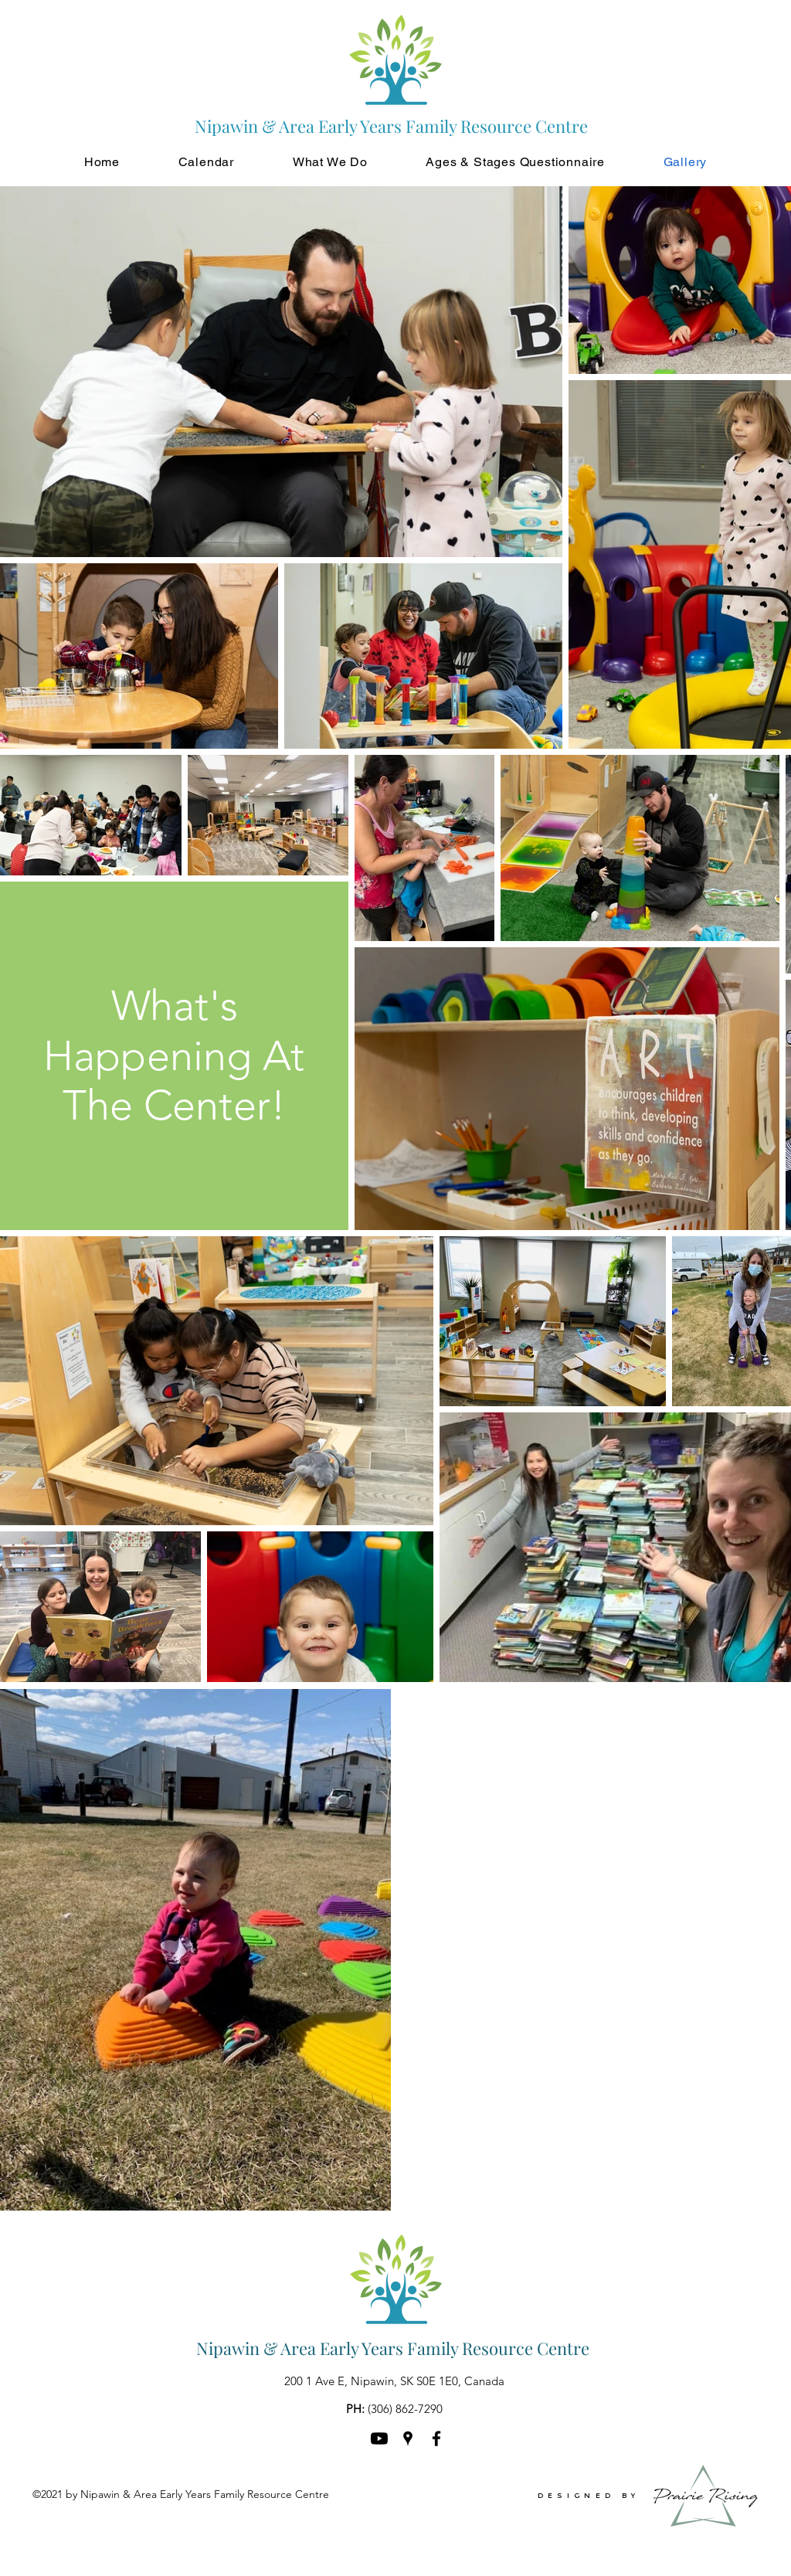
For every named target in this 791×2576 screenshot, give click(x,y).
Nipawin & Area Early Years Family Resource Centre (392, 2348)
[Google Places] (408, 2438)
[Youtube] (379, 2438)
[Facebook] (436, 2438)
